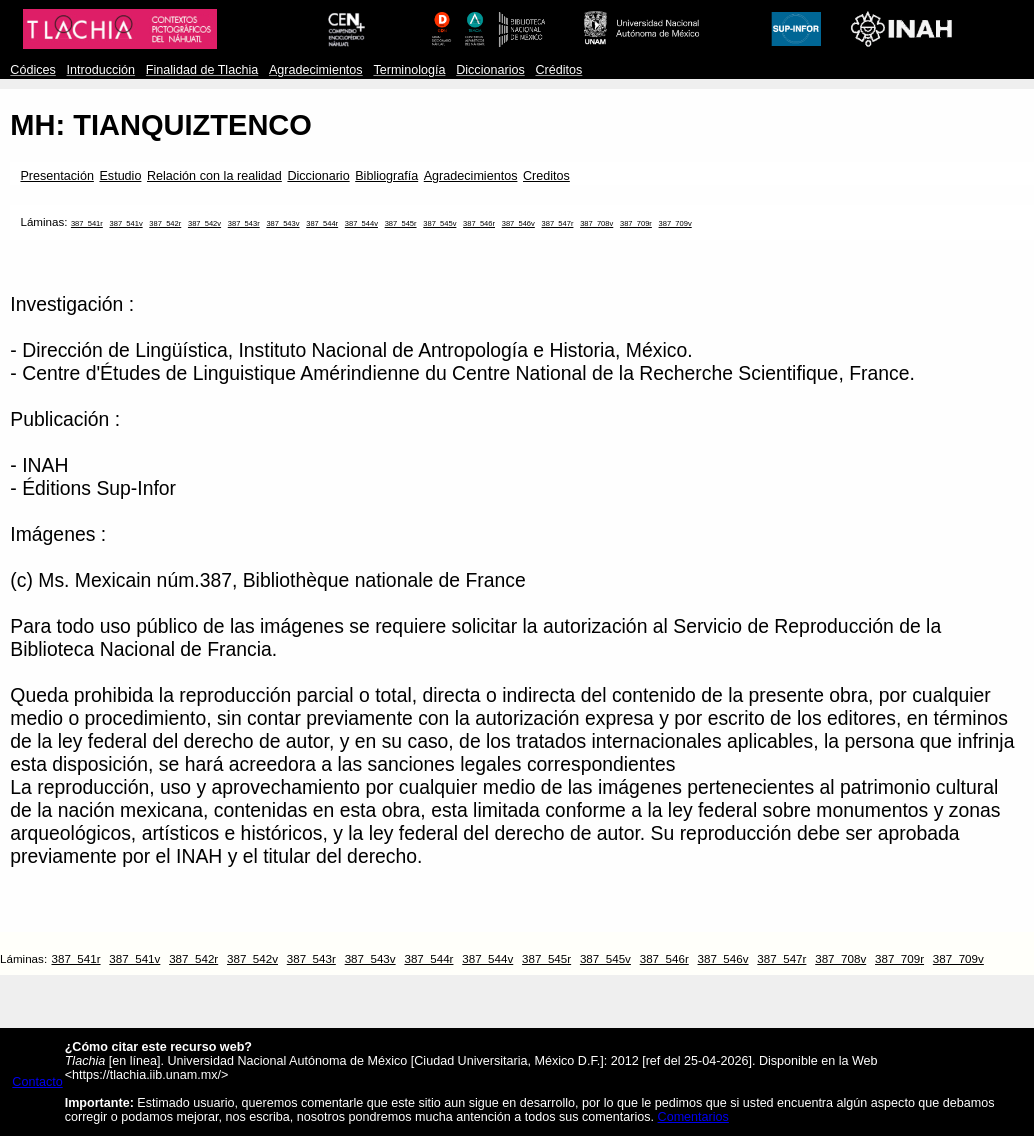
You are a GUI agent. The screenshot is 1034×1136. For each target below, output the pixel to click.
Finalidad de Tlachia (202, 70)
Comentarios (693, 1117)
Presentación (56, 176)
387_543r (244, 223)
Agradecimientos (316, 70)
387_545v (439, 223)
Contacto (37, 1082)
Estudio (120, 176)
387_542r (165, 223)
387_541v (126, 223)
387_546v (518, 223)
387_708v (596, 223)
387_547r (558, 223)
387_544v (361, 223)
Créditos (558, 70)
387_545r (401, 223)
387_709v (675, 223)
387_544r (322, 223)
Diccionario (318, 176)
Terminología (409, 70)
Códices (32, 70)
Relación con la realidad (214, 176)
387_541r (87, 223)
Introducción (101, 70)
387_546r (479, 223)
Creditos (546, 176)
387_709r (636, 223)
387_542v (204, 223)
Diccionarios (490, 70)
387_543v (282, 223)
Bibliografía (386, 176)
